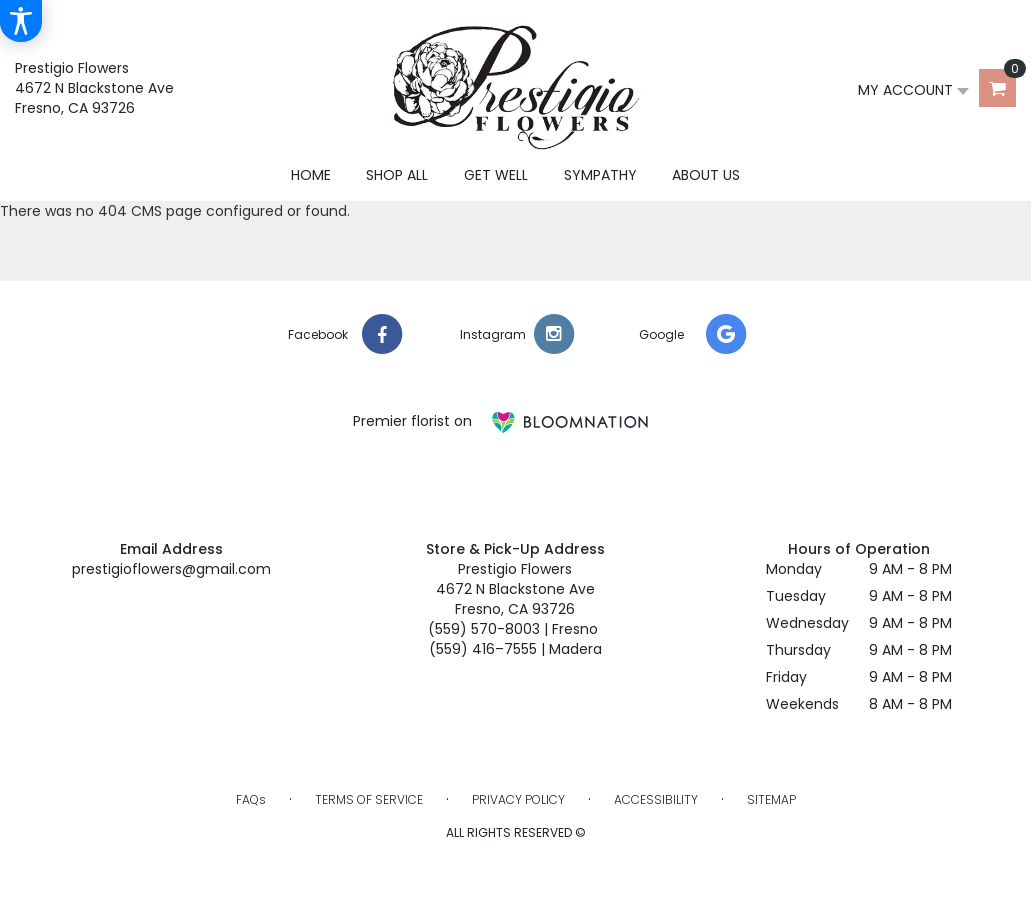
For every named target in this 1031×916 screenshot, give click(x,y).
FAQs (251, 799)
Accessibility (656, 799)
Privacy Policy (518, 799)
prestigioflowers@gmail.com (171, 569)
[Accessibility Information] (21, 21)
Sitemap (771, 799)
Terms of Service (369, 799)
